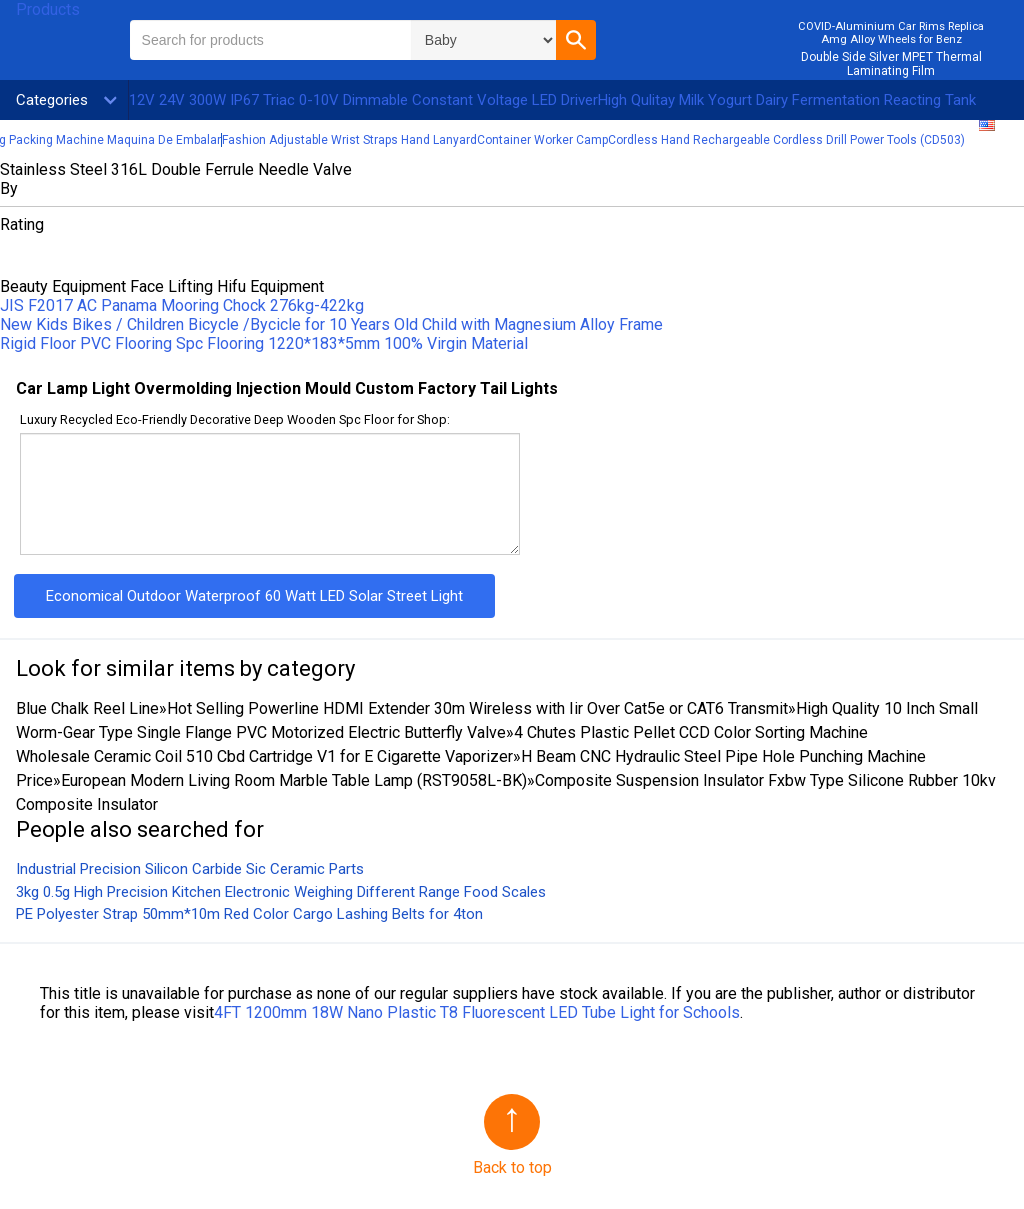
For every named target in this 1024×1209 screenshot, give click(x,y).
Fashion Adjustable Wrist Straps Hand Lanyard (349, 140)
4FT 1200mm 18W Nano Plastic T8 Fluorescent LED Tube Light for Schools (477, 1012)
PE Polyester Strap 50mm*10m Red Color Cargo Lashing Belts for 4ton (249, 914)
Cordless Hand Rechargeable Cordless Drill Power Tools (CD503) (786, 140)
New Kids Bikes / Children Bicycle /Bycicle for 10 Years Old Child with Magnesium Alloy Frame (331, 324)
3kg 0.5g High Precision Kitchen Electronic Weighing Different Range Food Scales (281, 892)
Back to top (512, 1167)
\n (483, 40)
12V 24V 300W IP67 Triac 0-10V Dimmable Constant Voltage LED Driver (363, 100)
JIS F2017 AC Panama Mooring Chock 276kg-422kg (182, 305)
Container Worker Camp (542, 140)
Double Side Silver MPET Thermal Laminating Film (891, 64)
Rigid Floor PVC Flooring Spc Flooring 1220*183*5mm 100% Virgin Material (264, 343)
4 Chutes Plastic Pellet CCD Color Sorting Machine (691, 732)
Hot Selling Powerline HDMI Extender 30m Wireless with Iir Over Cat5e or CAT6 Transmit (477, 708)
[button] (576, 40)
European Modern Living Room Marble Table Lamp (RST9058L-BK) (294, 780)
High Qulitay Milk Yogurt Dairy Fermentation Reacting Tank (787, 100)
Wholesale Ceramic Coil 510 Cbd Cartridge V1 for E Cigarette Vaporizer (264, 756)
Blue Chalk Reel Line (87, 708)
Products (48, 9)
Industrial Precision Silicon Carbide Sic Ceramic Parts (190, 869)
